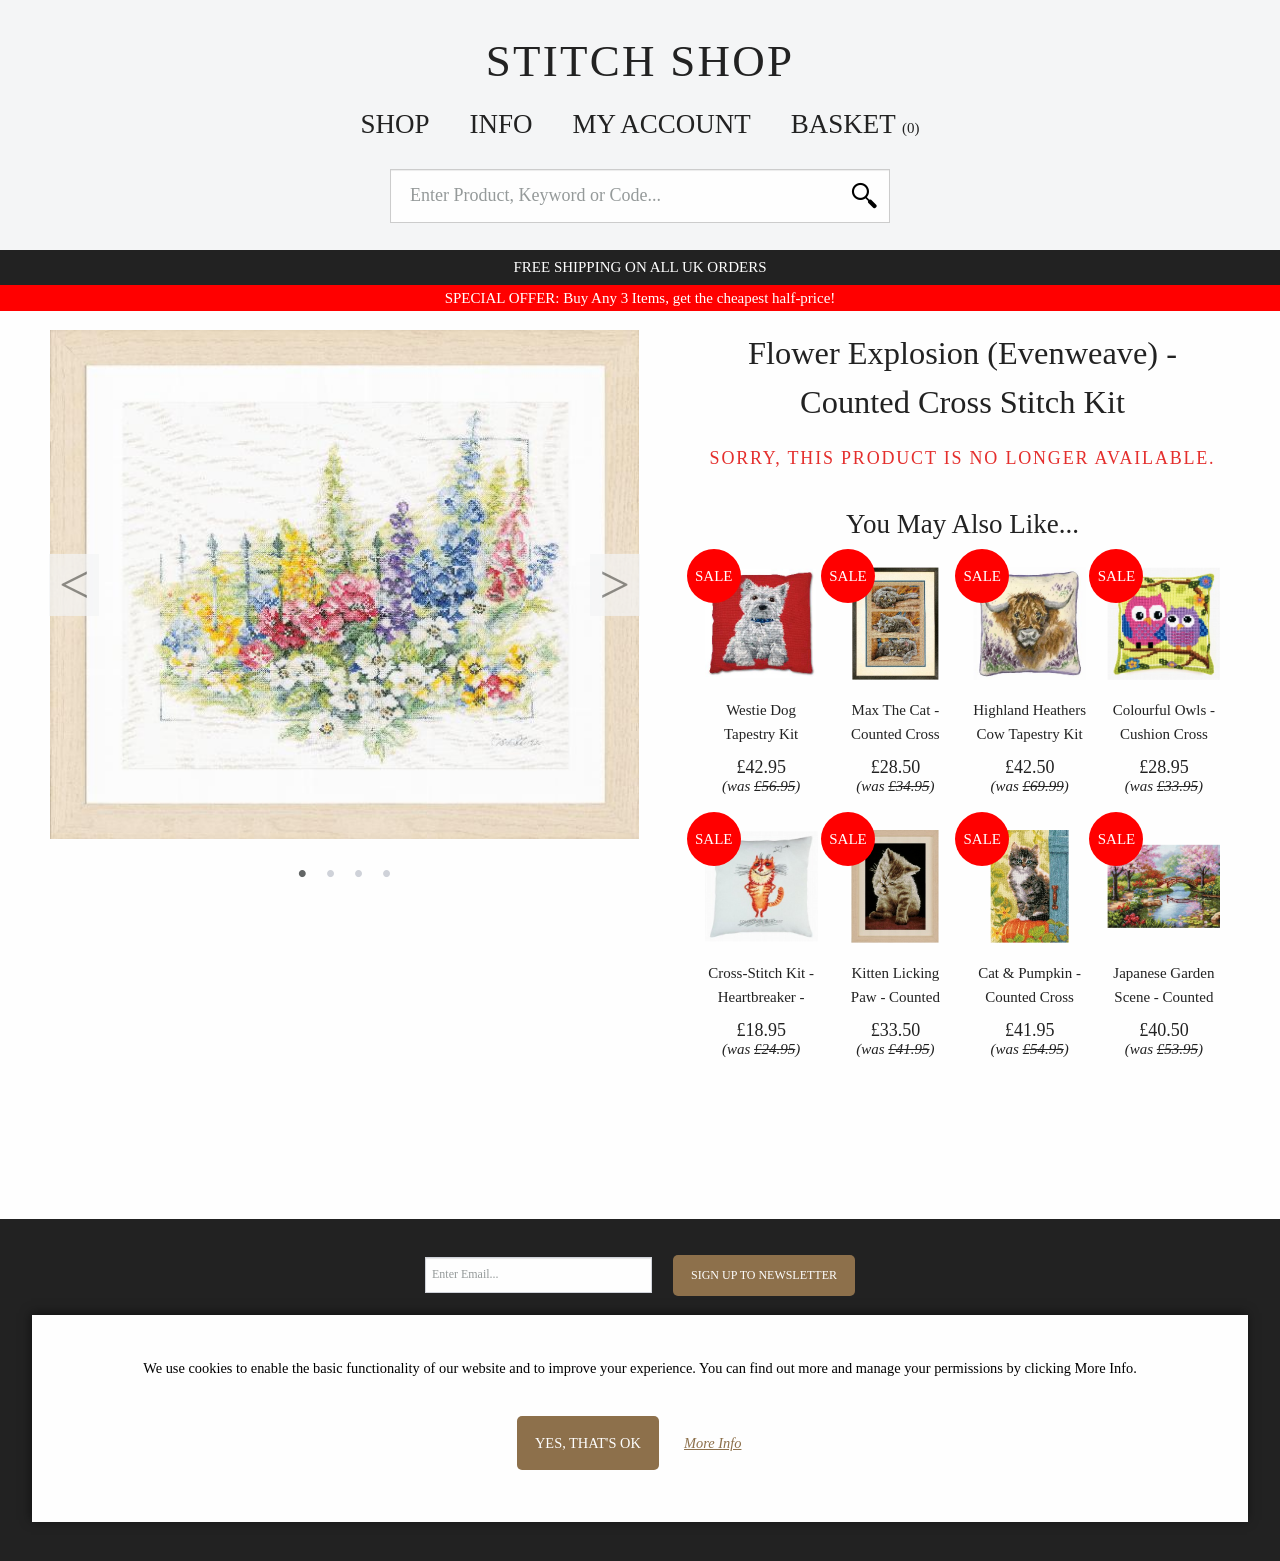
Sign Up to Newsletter (764, 1275)
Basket (855, 124)
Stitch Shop (640, 61)
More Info (712, 1443)
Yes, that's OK (588, 1443)
